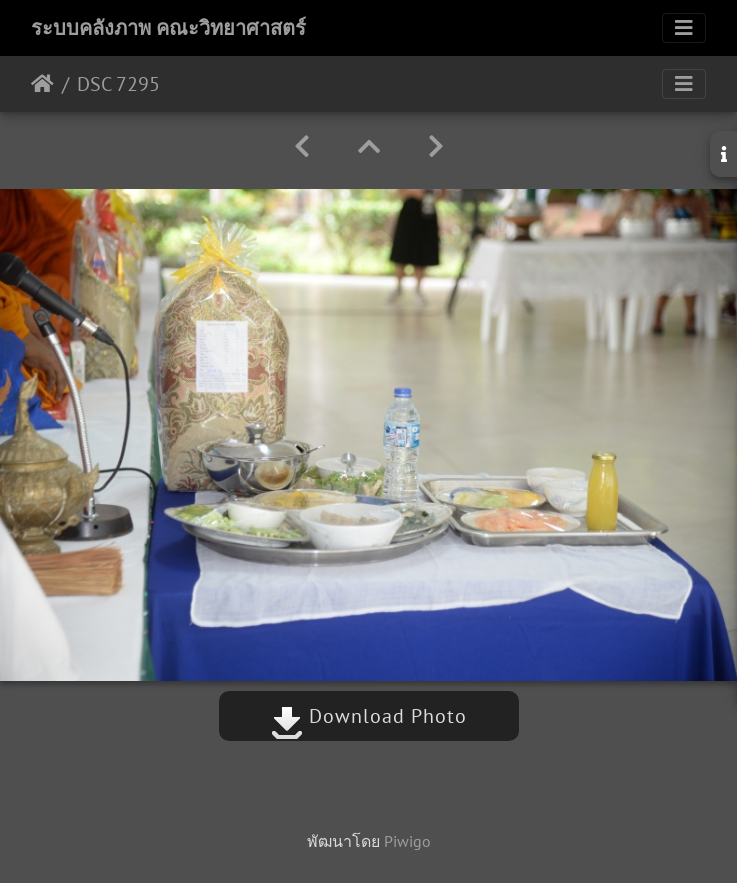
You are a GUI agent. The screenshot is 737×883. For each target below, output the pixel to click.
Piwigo (407, 841)
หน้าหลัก (42, 84)
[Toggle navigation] (684, 28)
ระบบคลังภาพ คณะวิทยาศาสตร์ (168, 28)
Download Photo (369, 716)
